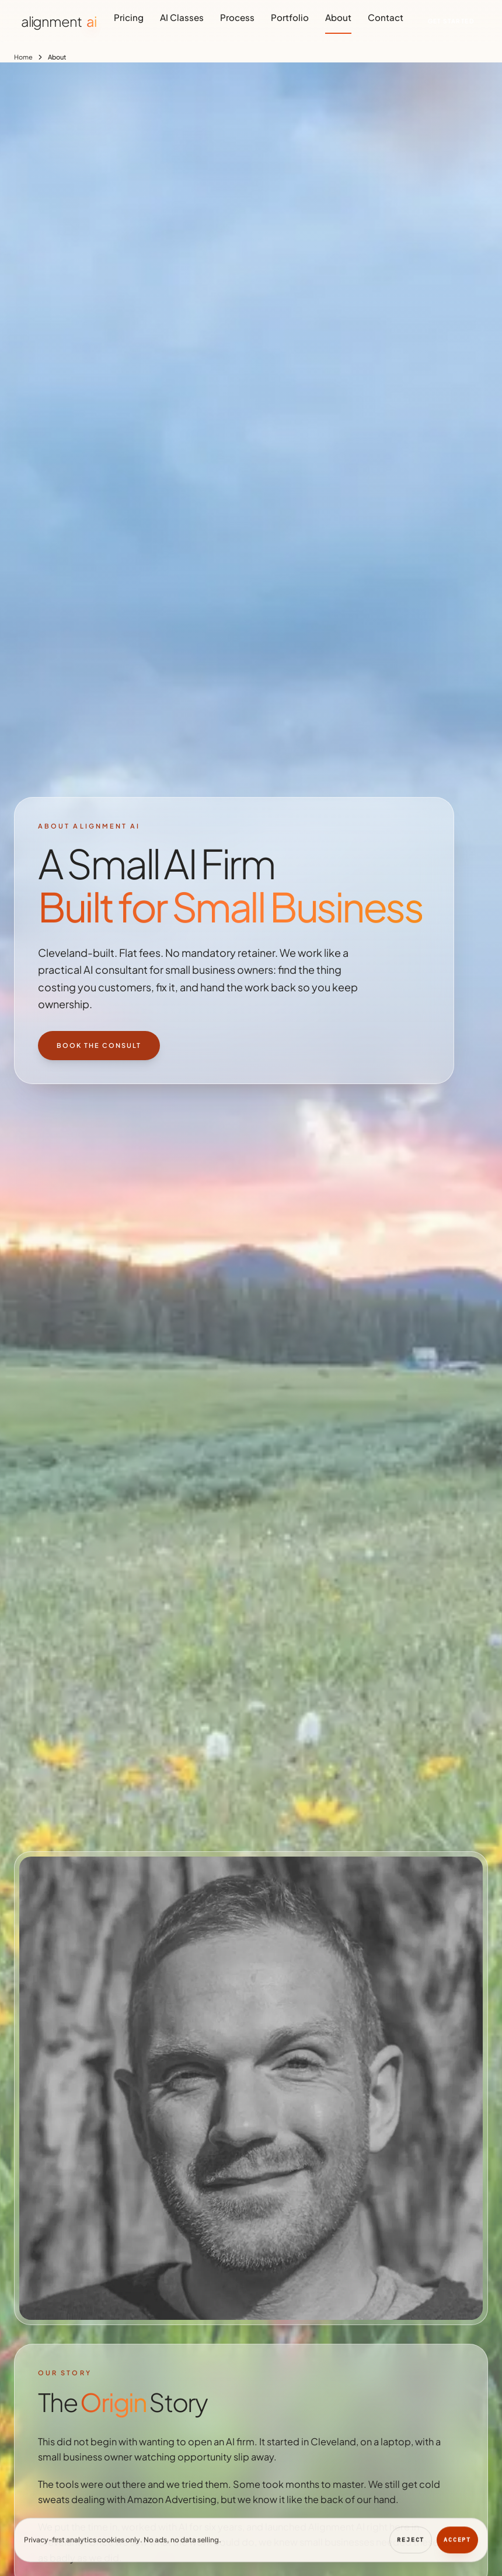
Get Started (451, 21)
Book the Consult (99, 1045)
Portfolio (290, 17)
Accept (457, 2543)
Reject (410, 2543)
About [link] (57, 57)
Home (23, 57)
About (338, 17)
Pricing (129, 17)
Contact (385, 17)
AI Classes (182, 17)
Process (237, 17)
